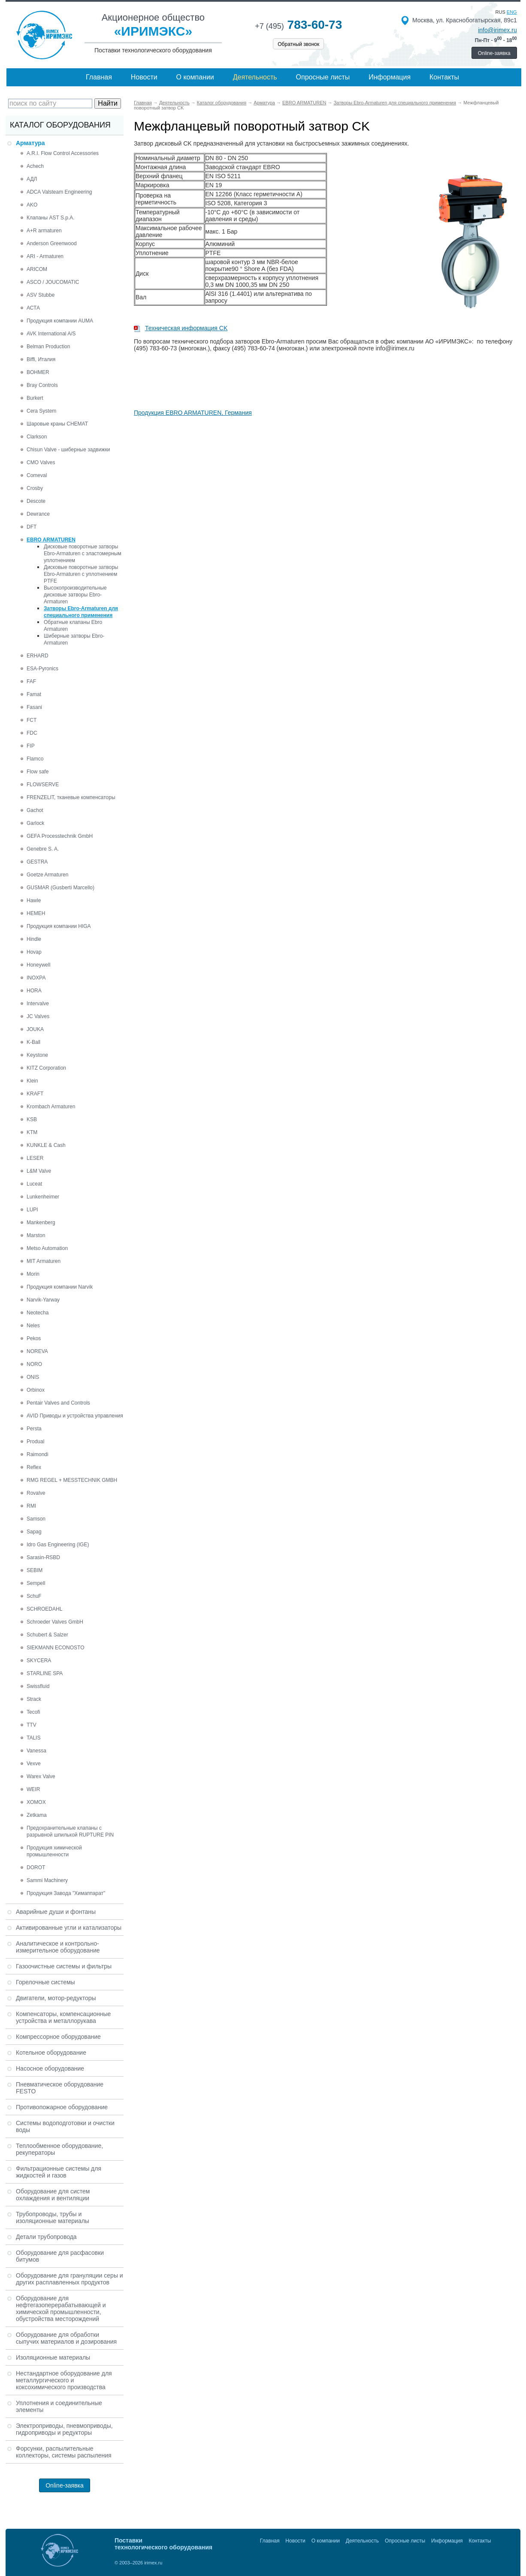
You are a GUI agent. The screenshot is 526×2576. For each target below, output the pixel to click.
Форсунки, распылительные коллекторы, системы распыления (64, 2452)
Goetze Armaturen (47, 875)
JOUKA (35, 1029)
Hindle (34, 939)
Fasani (34, 707)
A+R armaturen (44, 231)
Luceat (34, 1184)
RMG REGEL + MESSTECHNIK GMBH (72, 1480)
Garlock (35, 823)
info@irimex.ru (497, 30)
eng (512, 12)
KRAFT (35, 1094)
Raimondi (37, 1454)
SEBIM (34, 1570)
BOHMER (38, 372)
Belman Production (48, 347)
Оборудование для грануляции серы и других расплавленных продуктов (69, 2279)
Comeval (37, 475)
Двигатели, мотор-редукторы (56, 1998)
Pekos (34, 1338)
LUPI (32, 1210)
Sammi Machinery (47, 1880)
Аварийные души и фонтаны (56, 1911)
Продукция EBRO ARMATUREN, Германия (193, 412)
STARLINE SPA (45, 1673)
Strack (34, 1699)
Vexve (34, 1764)
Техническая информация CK (186, 328)
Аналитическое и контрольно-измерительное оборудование (58, 1947)
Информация (390, 77)
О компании (195, 77)
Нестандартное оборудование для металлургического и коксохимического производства (64, 2380)
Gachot (35, 810)
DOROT (36, 1867)
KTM (32, 1132)
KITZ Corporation (46, 1068)
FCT (31, 720)
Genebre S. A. (43, 849)
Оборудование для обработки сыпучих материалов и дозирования (66, 2338)
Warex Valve (41, 1776)
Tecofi (33, 1712)
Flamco (35, 759)
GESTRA (37, 862)
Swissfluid (38, 1686)
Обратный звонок (298, 44)
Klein (32, 1081)
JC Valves (38, 1016)
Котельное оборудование (51, 2052)
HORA (34, 991)
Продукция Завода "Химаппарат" (66, 1893)
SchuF (34, 1596)
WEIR (33, 1789)
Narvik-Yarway (43, 1300)
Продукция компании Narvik (60, 1287)
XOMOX (36, 1802)
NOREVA (37, 1351)
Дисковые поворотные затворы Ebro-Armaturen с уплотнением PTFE (81, 574)
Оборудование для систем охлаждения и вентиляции (53, 2195)
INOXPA (36, 978)
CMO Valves (41, 462)
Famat (34, 694)
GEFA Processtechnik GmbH (60, 836)
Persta (34, 1429)
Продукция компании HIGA (59, 926)
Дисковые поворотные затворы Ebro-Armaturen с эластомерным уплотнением (82, 553)
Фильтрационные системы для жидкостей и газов (58, 2172)
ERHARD (37, 656)
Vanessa (36, 1751)
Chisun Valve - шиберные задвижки (68, 450)
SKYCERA (39, 1661)
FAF (31, 681)
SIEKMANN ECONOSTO (55, 1648)
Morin (33, 1274)
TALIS (33, 1738)
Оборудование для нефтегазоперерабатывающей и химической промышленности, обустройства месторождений (61, 2308)
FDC (32, 733)
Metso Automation (47, 1248)
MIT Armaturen (43, 1261)
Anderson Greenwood (52, 243)
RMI (31, 1506)
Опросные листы (323, 77)
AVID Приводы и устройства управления (75, 1416)
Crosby (35, 488)
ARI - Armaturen (45, 256)
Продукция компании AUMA (60, 321)
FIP (31, 746)
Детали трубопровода (46, 2236)
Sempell (36, 1583)
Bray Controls (42, 385)
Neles (33, 1326)
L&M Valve (39, 1171)
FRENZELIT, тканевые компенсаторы (71, 797)
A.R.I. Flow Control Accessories (63, 153)
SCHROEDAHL (44, 1609)
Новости (144, 77)
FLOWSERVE (43, 785)
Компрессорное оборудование (58, 2036)
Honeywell (38, 965)
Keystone (37, 1055)
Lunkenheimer (43, 1197)
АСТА (33, 308)
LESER (35, 1158)
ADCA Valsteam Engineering (59, 192)
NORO (34, 1364)
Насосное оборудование (50, 2068)
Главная (99, 77)
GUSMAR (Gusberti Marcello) (60, 888)
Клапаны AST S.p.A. (51, 218)
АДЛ (32, 179)
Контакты (444, 77)
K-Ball (33, 1042)
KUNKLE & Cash (46, 1145)
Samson (36, 1519)
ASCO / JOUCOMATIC (53, 282)
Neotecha (37, 1313)
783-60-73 (298, 24)
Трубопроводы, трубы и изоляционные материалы (52, 2217)
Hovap (34, 952)
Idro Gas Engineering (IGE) (58, 1545)
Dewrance (38, 514)
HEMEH (36, 913)
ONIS (33, 1377)
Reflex (34, 1467)
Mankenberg (41, 1223)
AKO (32, 205)
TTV (31, 1725)
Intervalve (38, 1004)
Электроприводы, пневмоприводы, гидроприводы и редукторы (64, 2429)
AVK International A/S (51, 334)
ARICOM (37, 269)
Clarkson (37, 437)
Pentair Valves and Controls (58, 1403)
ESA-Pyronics (42, 669)
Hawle (34, 900)
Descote (36, 501)
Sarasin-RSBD (43, 1557)
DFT (31, 527)
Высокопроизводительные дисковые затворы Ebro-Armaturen (75, 595)
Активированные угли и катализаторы (68, 1927)
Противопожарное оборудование (62, 2107)
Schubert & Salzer (47, 1635)
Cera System (41, 411)
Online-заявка (494, 53)
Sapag (34, 1532)
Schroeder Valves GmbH (55, 1622)
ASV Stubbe (40, 295)
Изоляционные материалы (53, 2357)
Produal (35, 1442)
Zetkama (37, 1815)
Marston (36, 1235)
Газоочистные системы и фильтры (64, 1966)
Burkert (35, 398)
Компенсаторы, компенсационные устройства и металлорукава (63, 2017)
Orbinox (36, 1390)
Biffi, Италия (41, 359)
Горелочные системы (45, 1982)
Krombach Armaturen (51, 1107)
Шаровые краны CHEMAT (57, 424)
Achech (35, 166)
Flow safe (37, 772)
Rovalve (36, 1493)
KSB (32, 1119)
